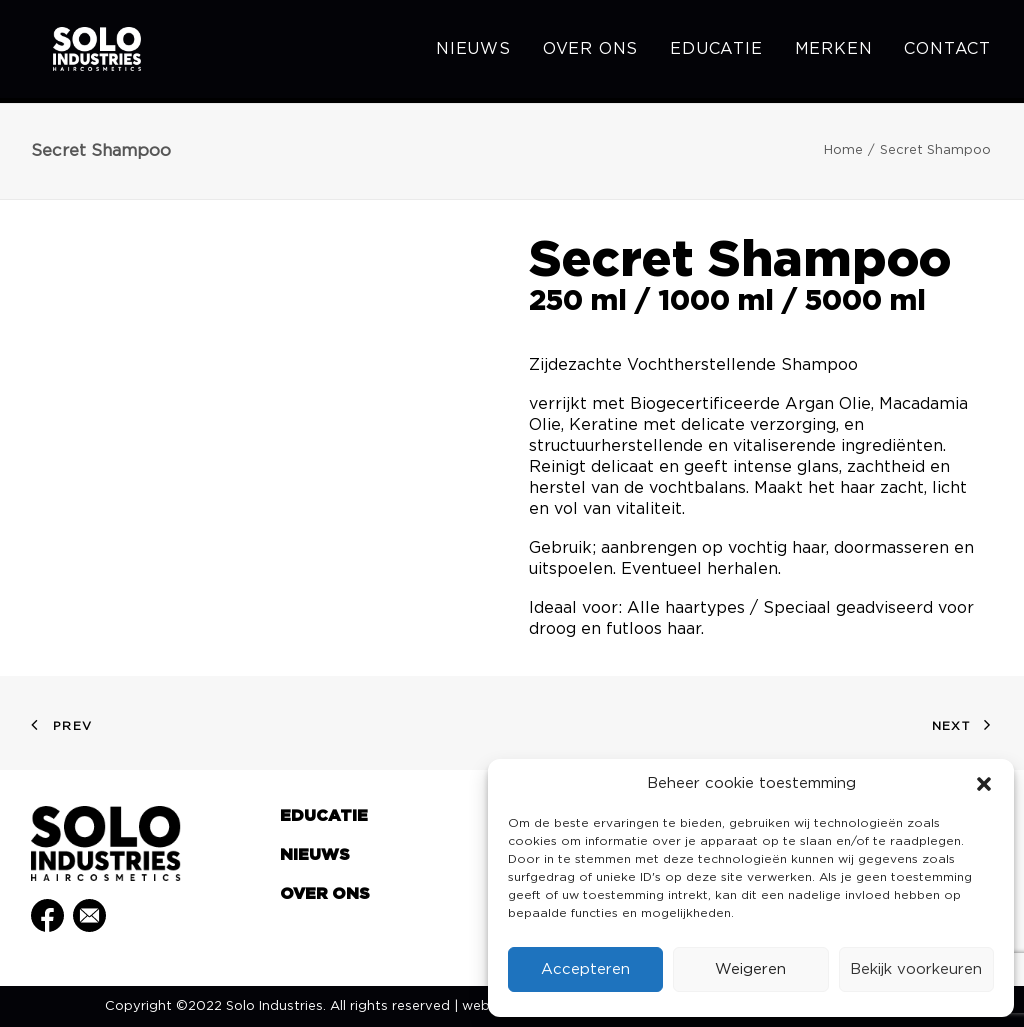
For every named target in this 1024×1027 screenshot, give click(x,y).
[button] (984, 784)
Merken (834, 52)
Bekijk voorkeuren (916, 969)
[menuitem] (480, 52)
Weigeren (750, 969)
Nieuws (473, 52)
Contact (947, 52)
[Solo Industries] (81, 52)
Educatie (716, 52)
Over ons (590, 52)
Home (843, 150)
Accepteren (585, 969)
